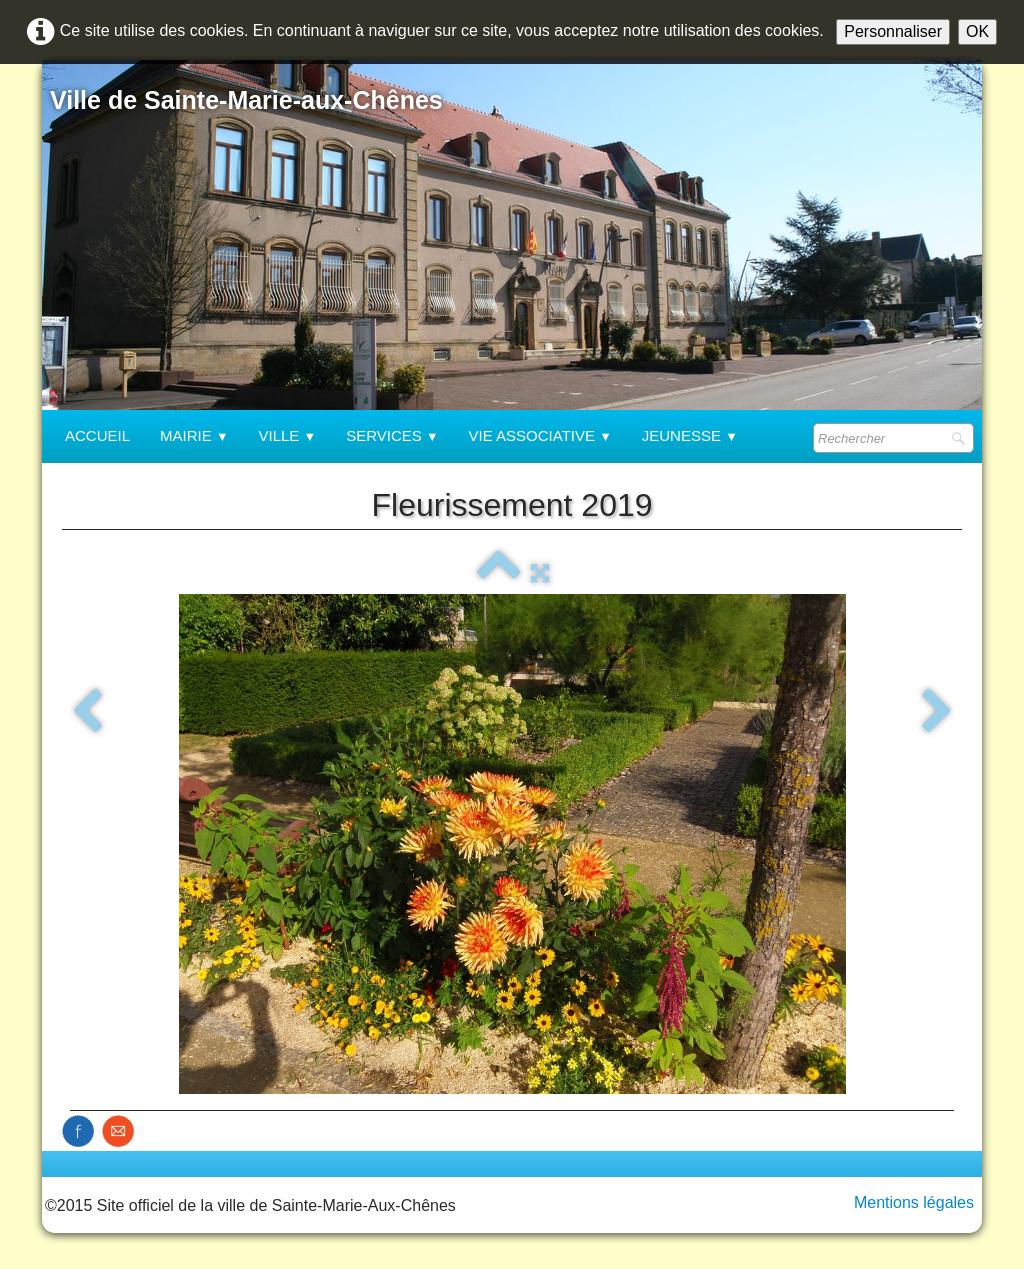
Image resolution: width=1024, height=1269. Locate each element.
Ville (288, 435)
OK (977, 31)
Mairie (194, 435)
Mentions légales (914, 1202)
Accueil (97, 435)
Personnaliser (893, 31)
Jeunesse (690, 435)
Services (392, 435)
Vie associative (540, 435)
